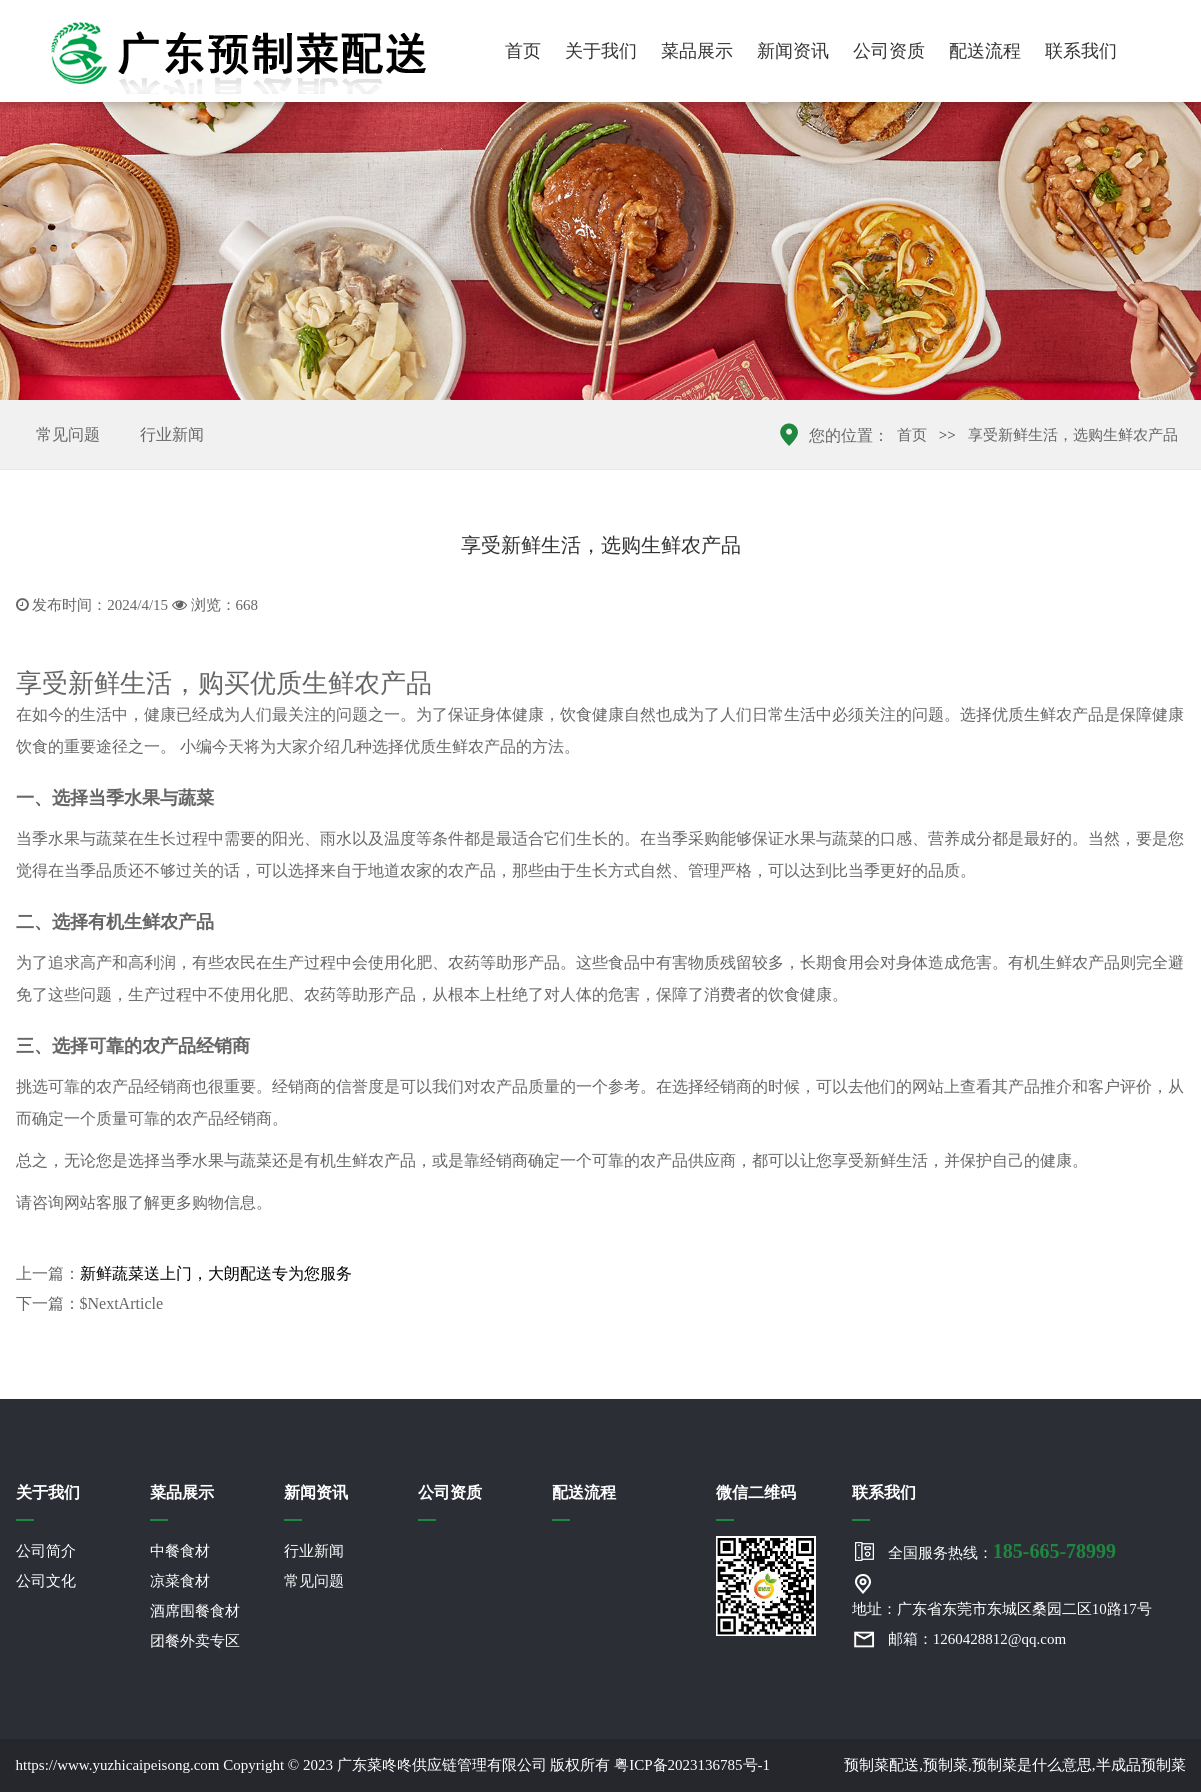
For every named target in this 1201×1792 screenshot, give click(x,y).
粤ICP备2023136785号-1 (692, 1765)
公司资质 (889, 51)
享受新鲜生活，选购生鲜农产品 (1073, 435)
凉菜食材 (180, 1581)
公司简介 (46, 1551)
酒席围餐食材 (195, 1611)
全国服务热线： (1002, 1551)
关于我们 (601, 51)
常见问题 (68, 434)
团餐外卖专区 (195, 1641)
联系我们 (1081, 51)
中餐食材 (180, 1551)
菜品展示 (697, 51)
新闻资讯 (793, 51)
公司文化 (46, 1581)
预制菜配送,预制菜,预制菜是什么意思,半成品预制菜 (1014, 1765)
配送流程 (985, 51)
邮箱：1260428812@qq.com (977, 1639)
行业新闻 (172, 434)
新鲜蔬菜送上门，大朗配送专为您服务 (216, 1273)
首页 (523, 51)
